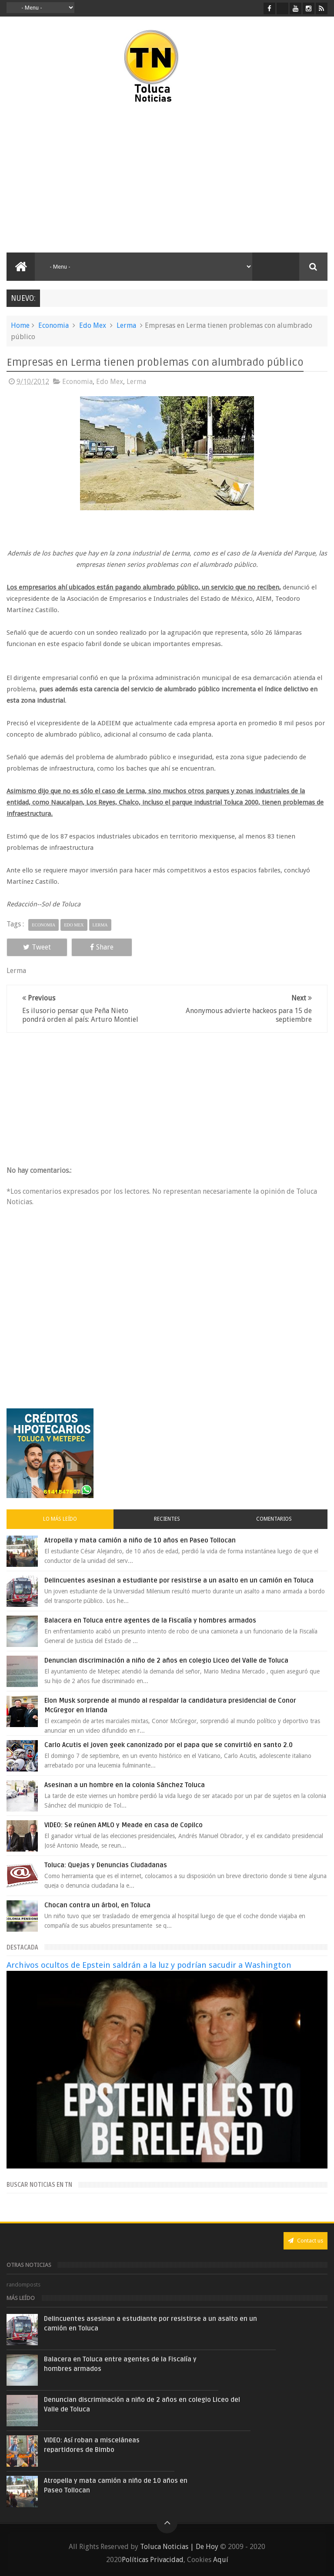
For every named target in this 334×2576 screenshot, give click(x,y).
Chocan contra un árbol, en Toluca (97, 1905)
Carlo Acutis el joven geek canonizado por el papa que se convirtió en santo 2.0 (168, 1745)
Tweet (37, 947)
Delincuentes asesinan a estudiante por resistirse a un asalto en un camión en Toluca (179, 1580)
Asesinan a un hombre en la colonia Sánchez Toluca (124, 1785)
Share (102, 947)
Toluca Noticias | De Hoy (179, 2546)
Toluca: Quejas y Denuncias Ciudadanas (105, 1865)
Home (20, 325)
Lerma (126, 325)
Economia (53, 325)
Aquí (220, 2560)
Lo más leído (60, 1519)
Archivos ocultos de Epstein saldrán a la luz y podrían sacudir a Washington (149, 1965)
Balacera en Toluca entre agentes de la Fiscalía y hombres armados (150, 1620)
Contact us (305, 2240)
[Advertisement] (82, 178)
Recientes (167, 1519)
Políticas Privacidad (153, 2560)
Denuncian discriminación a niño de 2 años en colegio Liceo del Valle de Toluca (166, 1660)
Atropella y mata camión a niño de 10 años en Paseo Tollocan (140, 1540)
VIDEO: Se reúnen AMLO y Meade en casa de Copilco (123, 1825)
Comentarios (274, 1519)
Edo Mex (92, 325)
